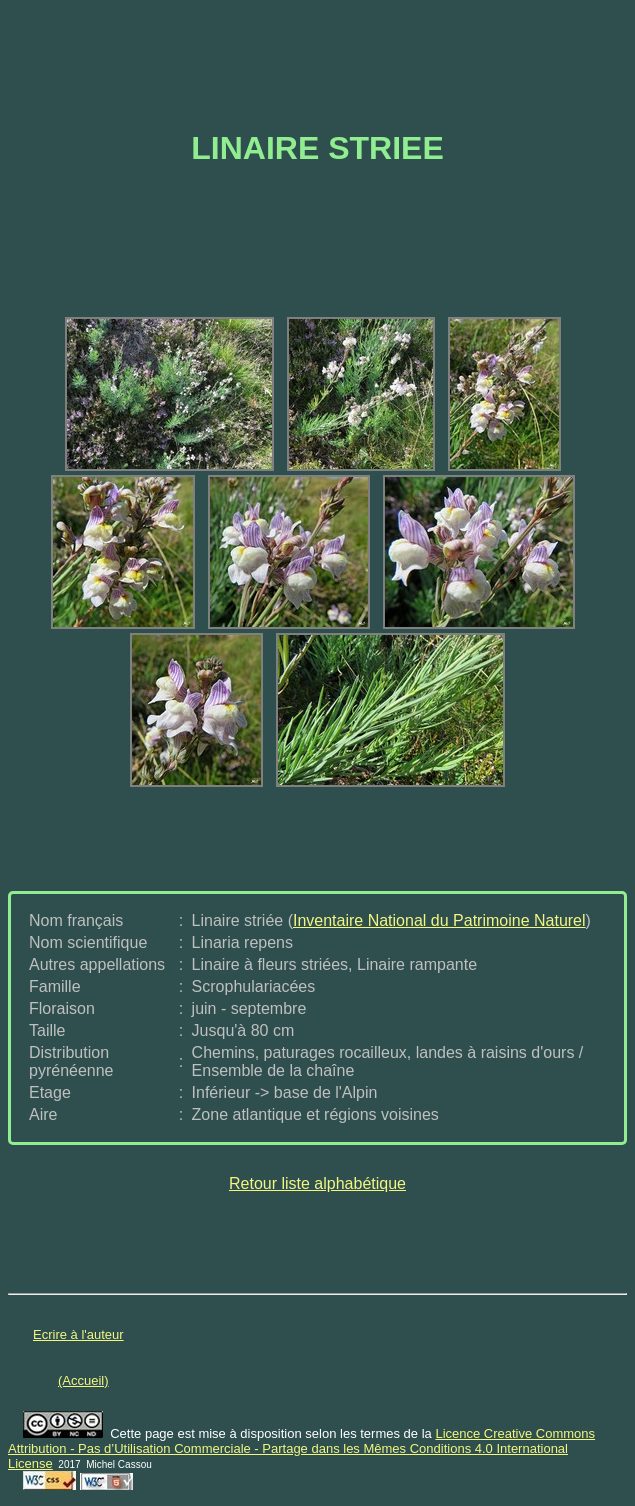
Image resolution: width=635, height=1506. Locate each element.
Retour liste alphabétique (317, 1183)
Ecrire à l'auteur (78, 1334)
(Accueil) (83, 1380)
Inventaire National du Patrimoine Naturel (439, 920)
